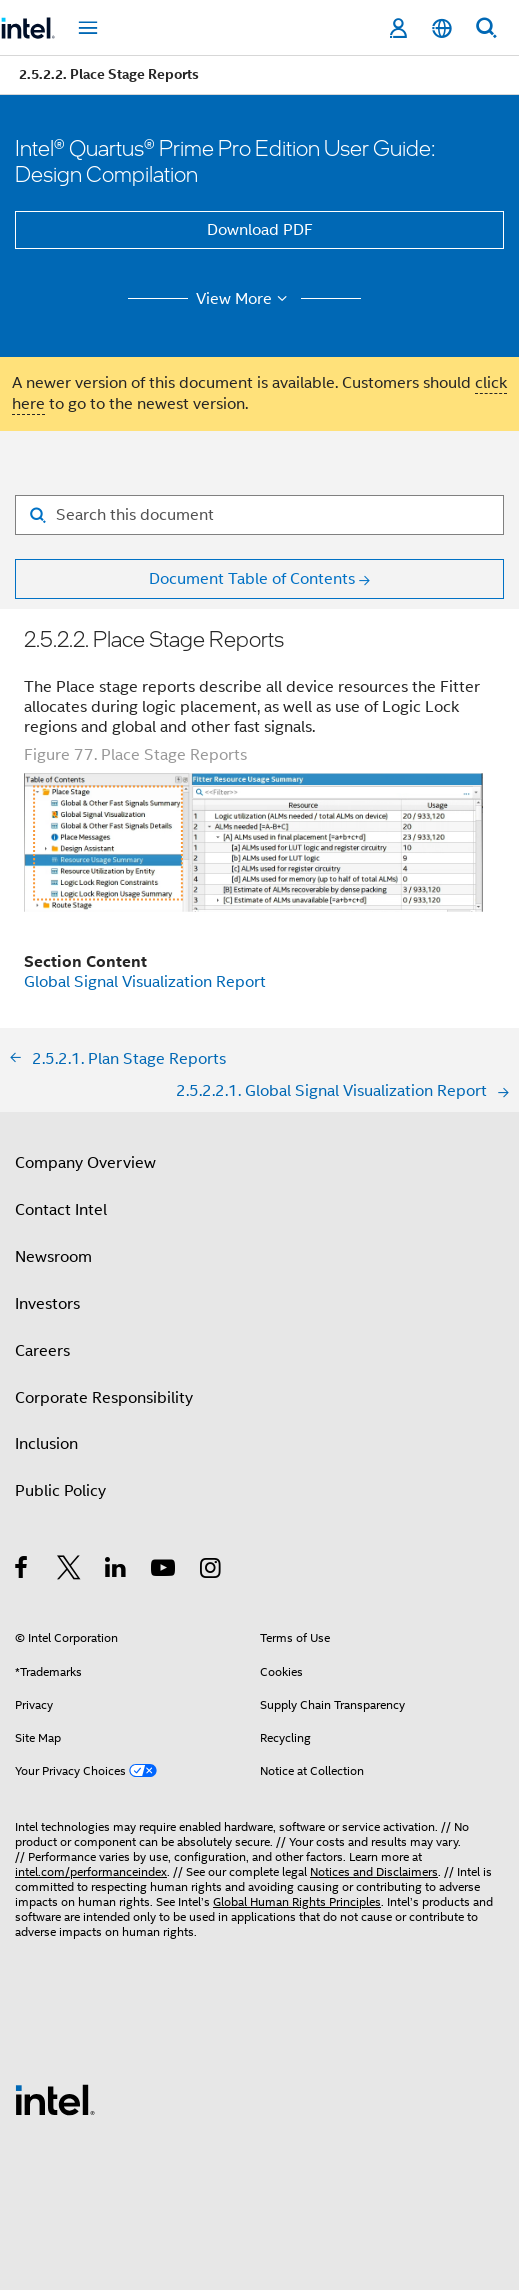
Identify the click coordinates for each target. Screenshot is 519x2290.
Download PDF (260, 230)
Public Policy (60, 1491)
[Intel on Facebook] (22, 1571)
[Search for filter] (259, 515)
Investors (47, 1304)
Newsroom (53, 1257)
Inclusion (46, 1444)
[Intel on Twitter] (69, 1571)
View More (244, 299)
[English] (442, 28)
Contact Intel (61, 1210)
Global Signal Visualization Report (145, 982)
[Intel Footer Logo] (55, 2099)
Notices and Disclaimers (374, 1871)
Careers (42, 1351)
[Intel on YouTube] (164, 1571)
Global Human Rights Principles (297, 1901)
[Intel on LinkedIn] (116, 1571)
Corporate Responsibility (104, 1398)
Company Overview (85, 1163)
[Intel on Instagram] (211, 1571)
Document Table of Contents (252, 579)
